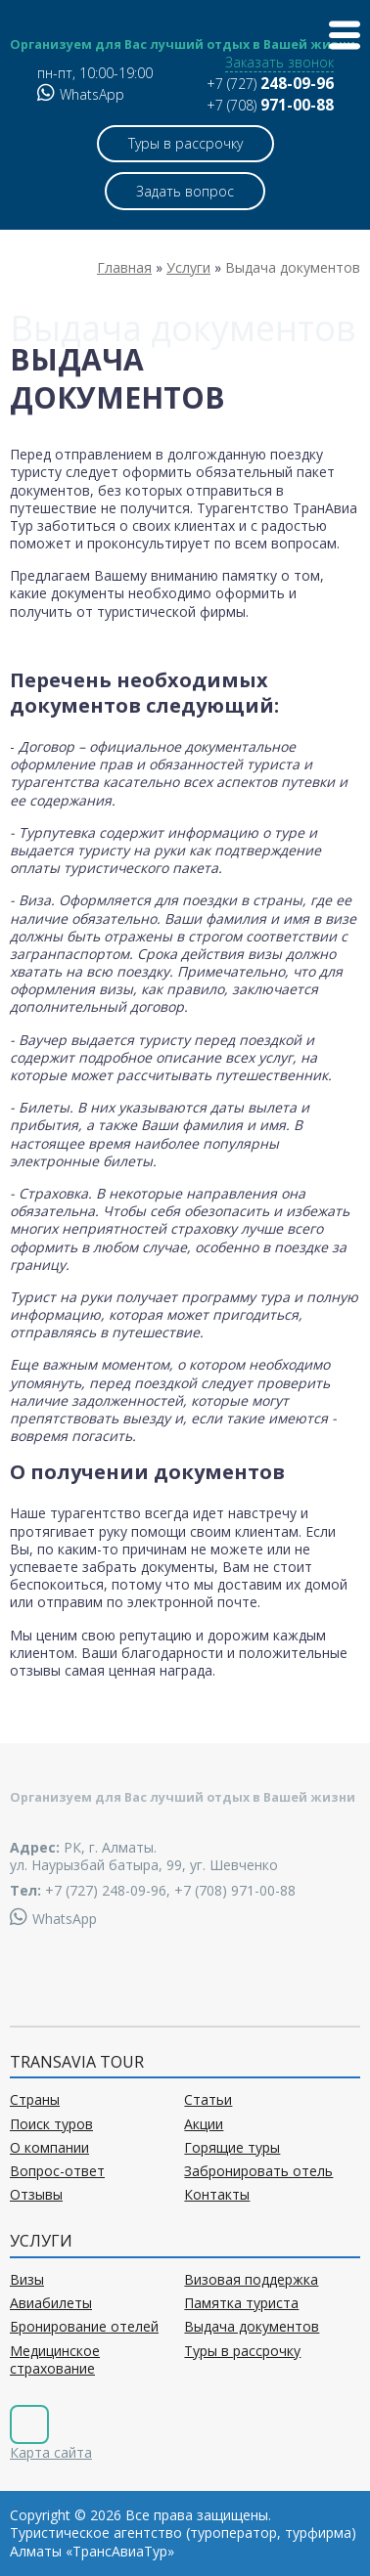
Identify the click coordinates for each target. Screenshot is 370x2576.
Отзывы (36, 2195)
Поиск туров (51, 2124)
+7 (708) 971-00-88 (235, 1890)
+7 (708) (270, 105)
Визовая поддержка (251, 2280)
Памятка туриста (241, 2303)
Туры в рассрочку (185, 143)
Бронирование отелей (84, 2327)
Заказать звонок (279, 62)
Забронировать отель (258, 2171)
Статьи (208, 2100)
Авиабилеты (51, 2303)
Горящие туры (232, 2148)
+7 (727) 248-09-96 (105, 1890)
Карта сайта (51, 2452)
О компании (49, 2148)
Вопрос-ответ (57, 2171)
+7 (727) (270, 83)
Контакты (217, 2195)
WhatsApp (80, 94)
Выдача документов (251, 2327)
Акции (203, 2124)
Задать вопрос (185, 191)
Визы (27, 2280)
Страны (35, 2100)
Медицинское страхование (55, 2360)
